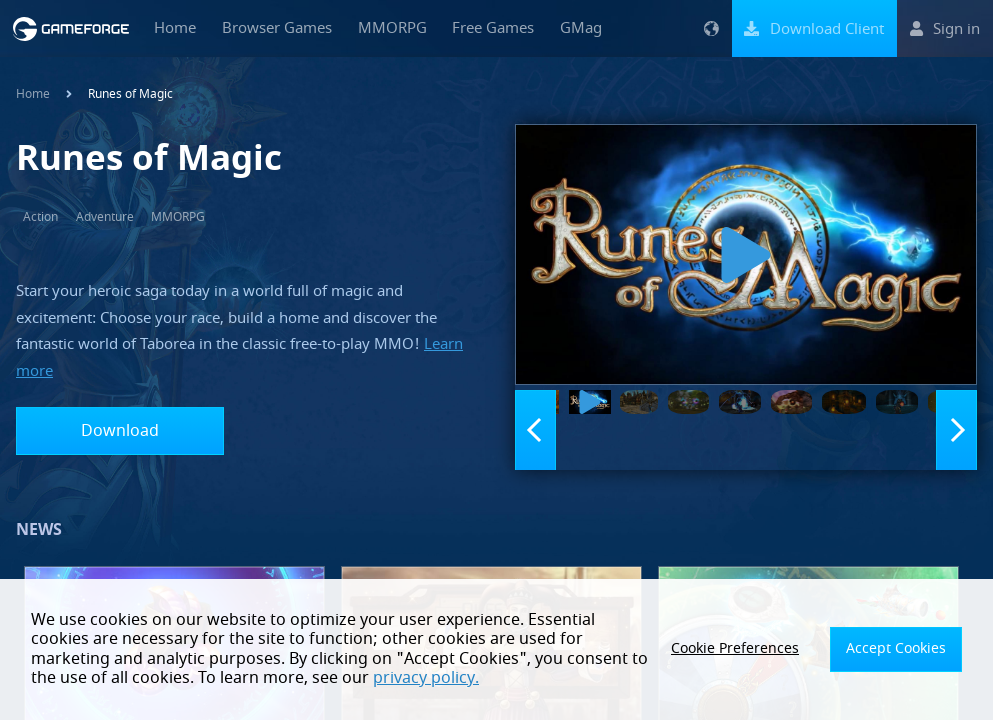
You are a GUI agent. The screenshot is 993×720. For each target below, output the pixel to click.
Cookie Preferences (759, 649)
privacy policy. (237, 678)
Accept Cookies (903, 649)
